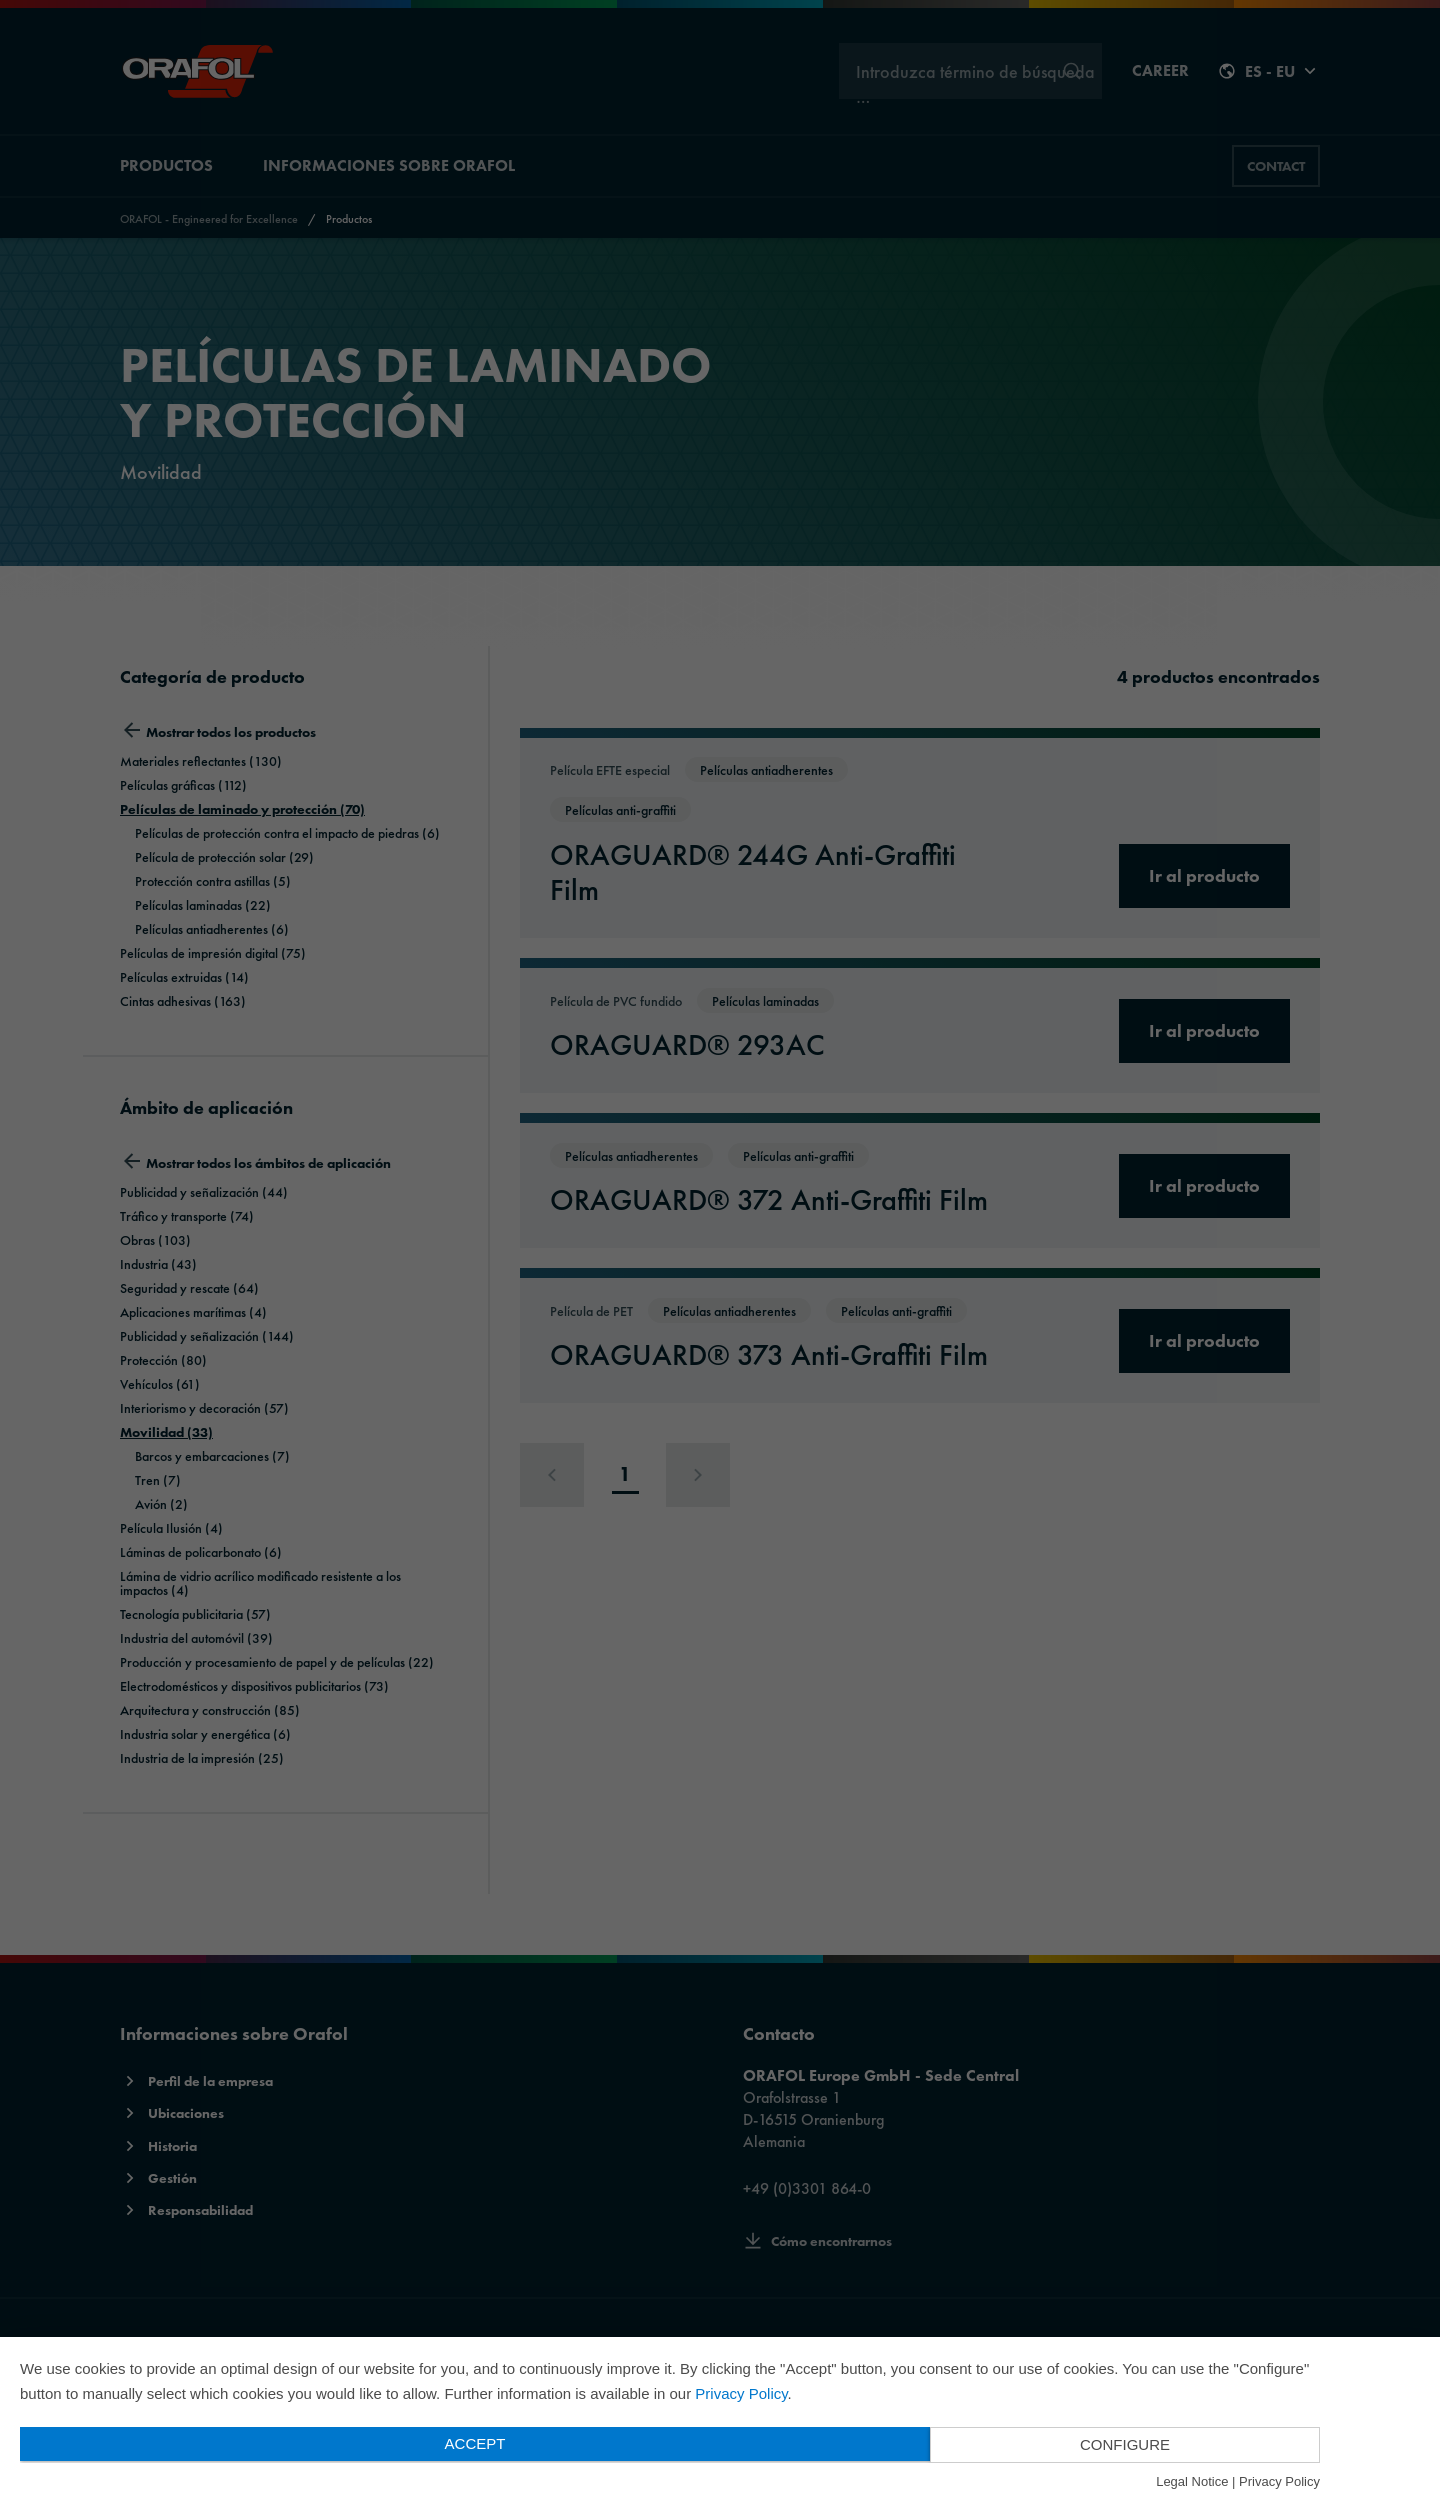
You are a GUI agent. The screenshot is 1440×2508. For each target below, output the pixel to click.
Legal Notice (1192, 2481)
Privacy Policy (741, 2393)
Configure (1125, 2444)
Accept (475, 2443)
